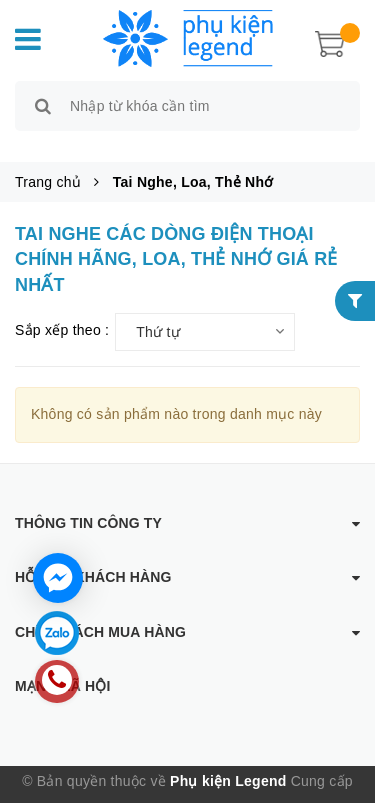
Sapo (199, 788)
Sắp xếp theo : (62, 307)
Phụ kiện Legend (228, 758)
